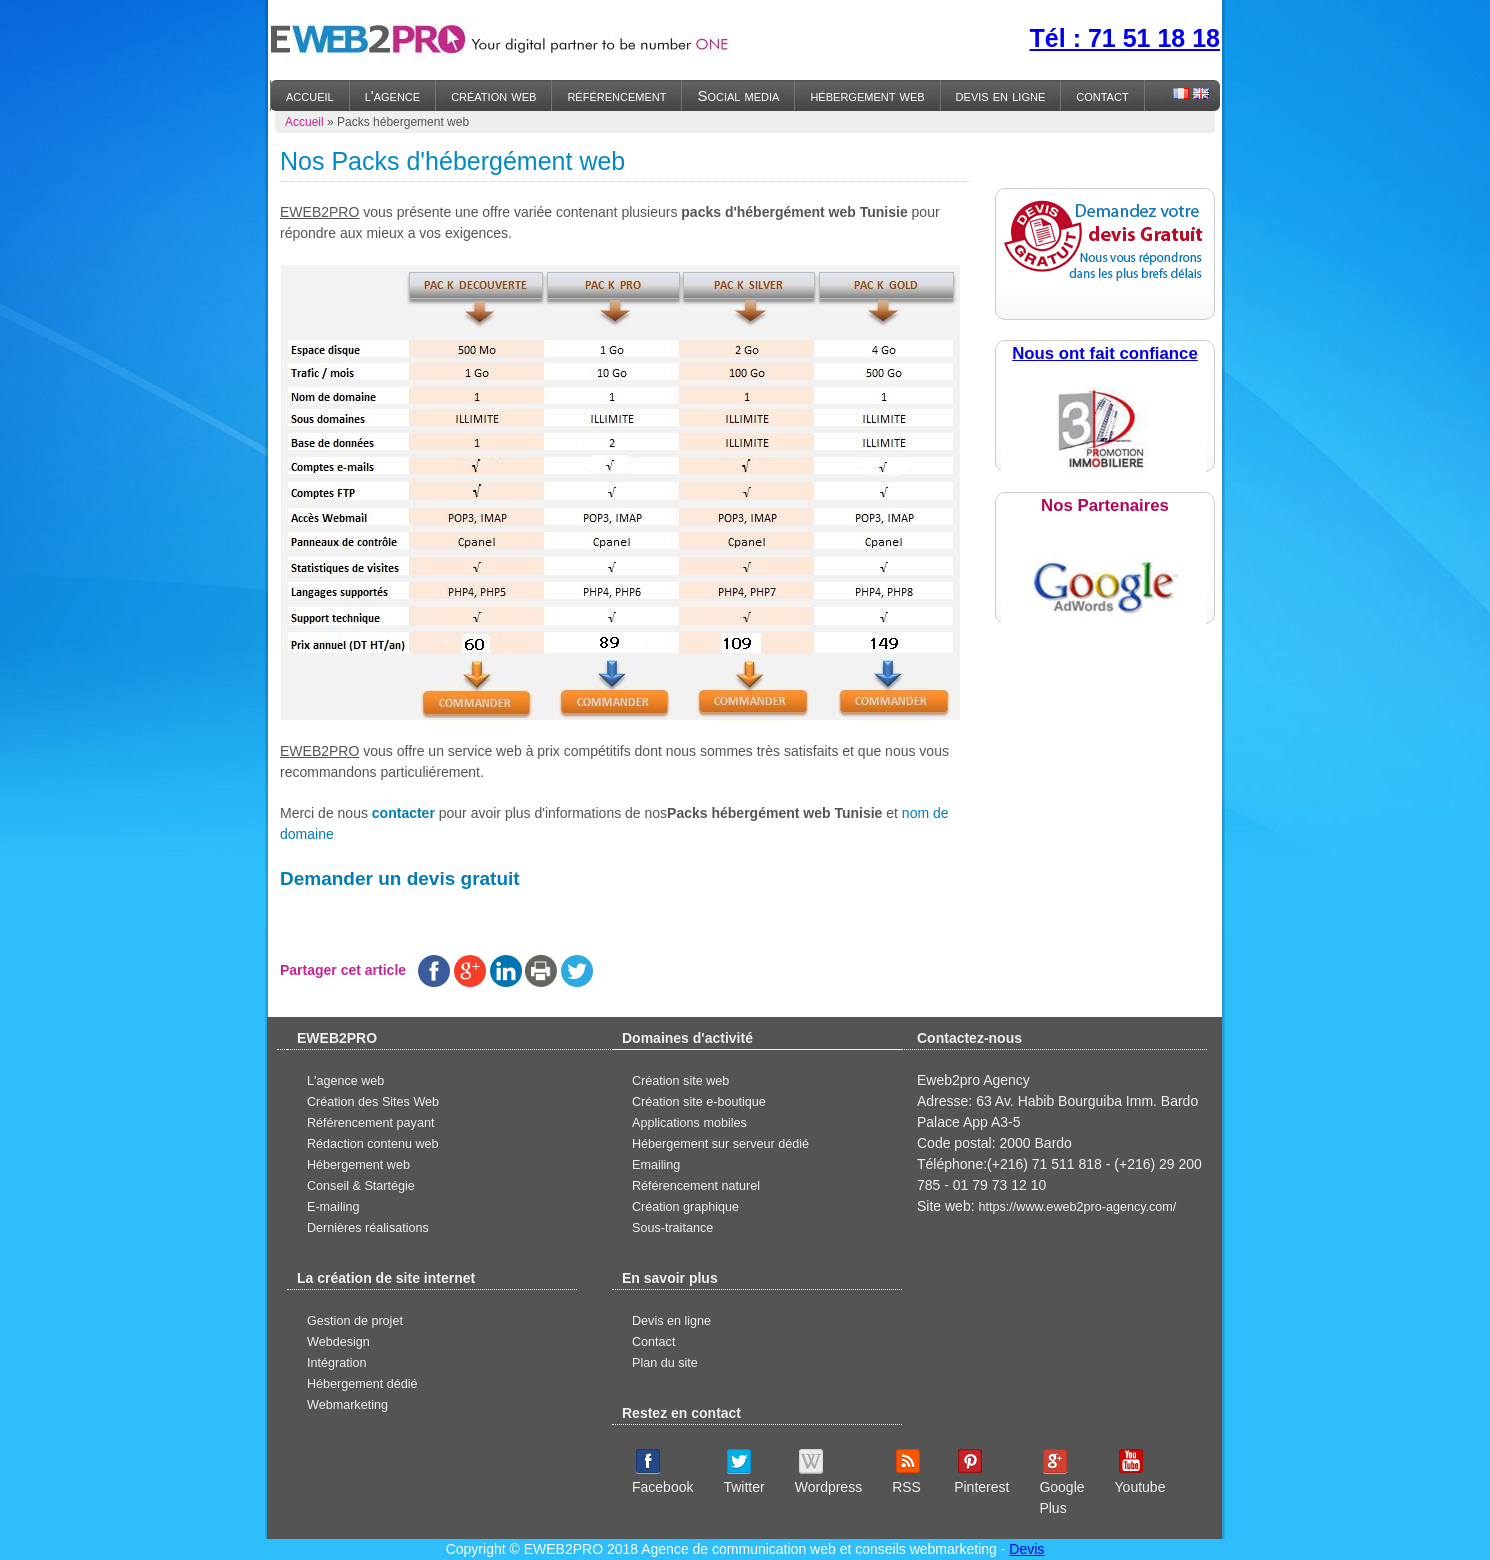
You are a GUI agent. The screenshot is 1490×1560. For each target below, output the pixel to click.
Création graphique (685, 1207)
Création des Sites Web (373, 1102)
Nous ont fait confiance (1105, 353)
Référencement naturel (696, 1186)
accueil (310, 95)
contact (1102, 95)
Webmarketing (347, 1405)
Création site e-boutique (699, 1102)
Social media (738, 95)
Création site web (680, 1081)
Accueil (304, 122)
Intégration (337, 1363)
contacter (403, 813)
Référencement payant (370, 1123)
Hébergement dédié (362, 1384)
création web (493, 95)
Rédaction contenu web (373, 1144)
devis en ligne (1001, 95)
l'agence (392, 95)
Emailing (656, 1165)
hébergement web (867, 95)
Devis (1026, 1549)
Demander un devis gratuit (400, 878)
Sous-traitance (672, 1228)
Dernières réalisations (368, 1228)
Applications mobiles (689, 1123)
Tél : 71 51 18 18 (1125, 38)
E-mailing (333, 1207)
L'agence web (345, 1081)
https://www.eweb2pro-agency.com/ (1077, 1207)
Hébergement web (358, 1165)
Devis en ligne (671, 1321)
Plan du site (665, 1363)
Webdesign (338, 1342)
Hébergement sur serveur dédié (720, 1144)
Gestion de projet (355, 1321)
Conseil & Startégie (361, 1186)
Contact (653, 1342)
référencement (616, 95)
